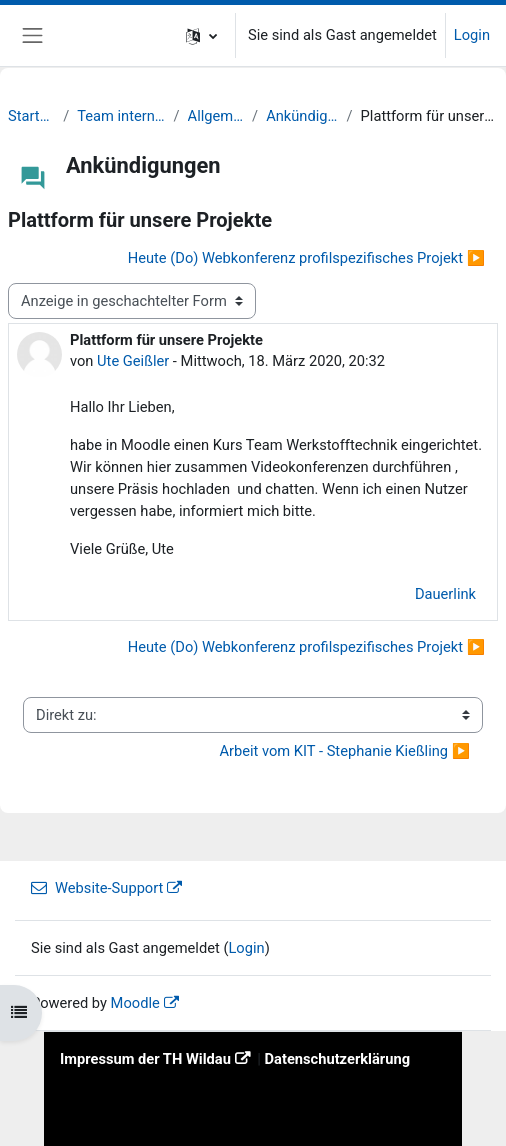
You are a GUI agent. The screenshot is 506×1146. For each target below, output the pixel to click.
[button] (201, 35)
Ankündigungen (302, 116)
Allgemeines (216, 116)
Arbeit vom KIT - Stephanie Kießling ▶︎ (344, 751)
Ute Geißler (133, 361)
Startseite (31, 116)
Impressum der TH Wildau (145, 1059)
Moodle (135, 1003)
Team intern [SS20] (121, 116)
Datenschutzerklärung (338, 1059)
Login (472, 35)
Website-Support (97, 888)
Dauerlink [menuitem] (445, 594)
